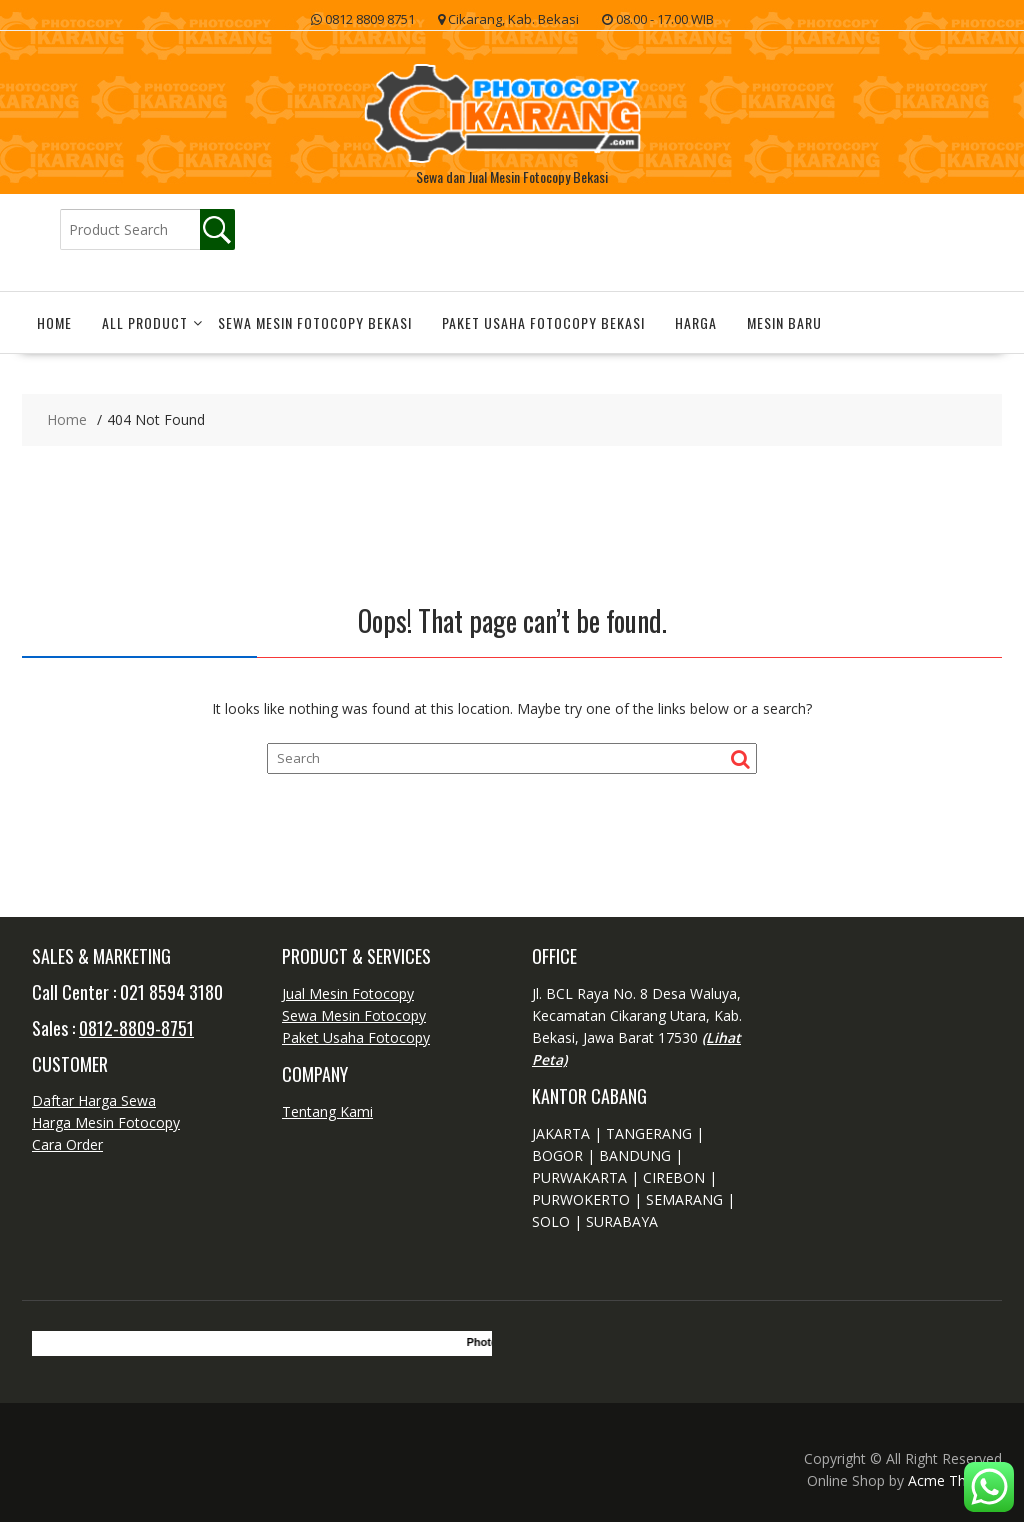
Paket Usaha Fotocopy (356, 1037)
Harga (696, 322)
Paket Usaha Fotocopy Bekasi (543, 322)
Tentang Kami (327, 1111)
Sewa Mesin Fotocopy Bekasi (315, 322)
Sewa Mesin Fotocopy (354, 1015)
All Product (145, 322)
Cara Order (67, 1144)
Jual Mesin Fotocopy (348, 993)
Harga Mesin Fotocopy (106, 1122)
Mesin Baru (784, 322)
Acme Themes (955, 1480)
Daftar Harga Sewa (94, 1100)
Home (54, 322)
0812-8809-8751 (136, 1028)
